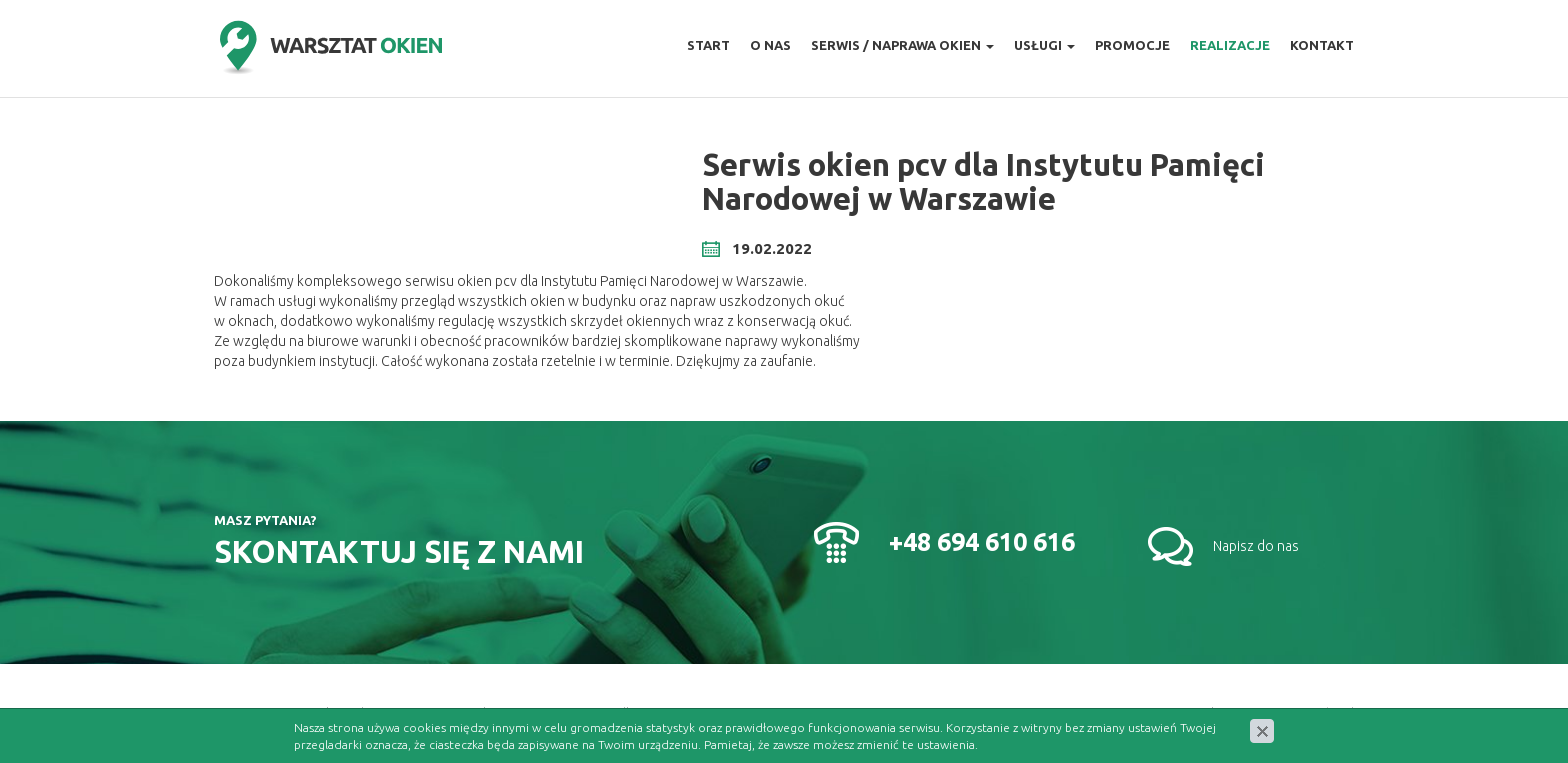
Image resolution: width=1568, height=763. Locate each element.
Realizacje (1230, 45)
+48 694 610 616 (982, 542)
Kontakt (1322, 45)
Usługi (1044, 45)
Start (708, 45)
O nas (770, 45)
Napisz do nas (1256, 546)
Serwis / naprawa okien (902, 45)
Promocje (1132, 45)
